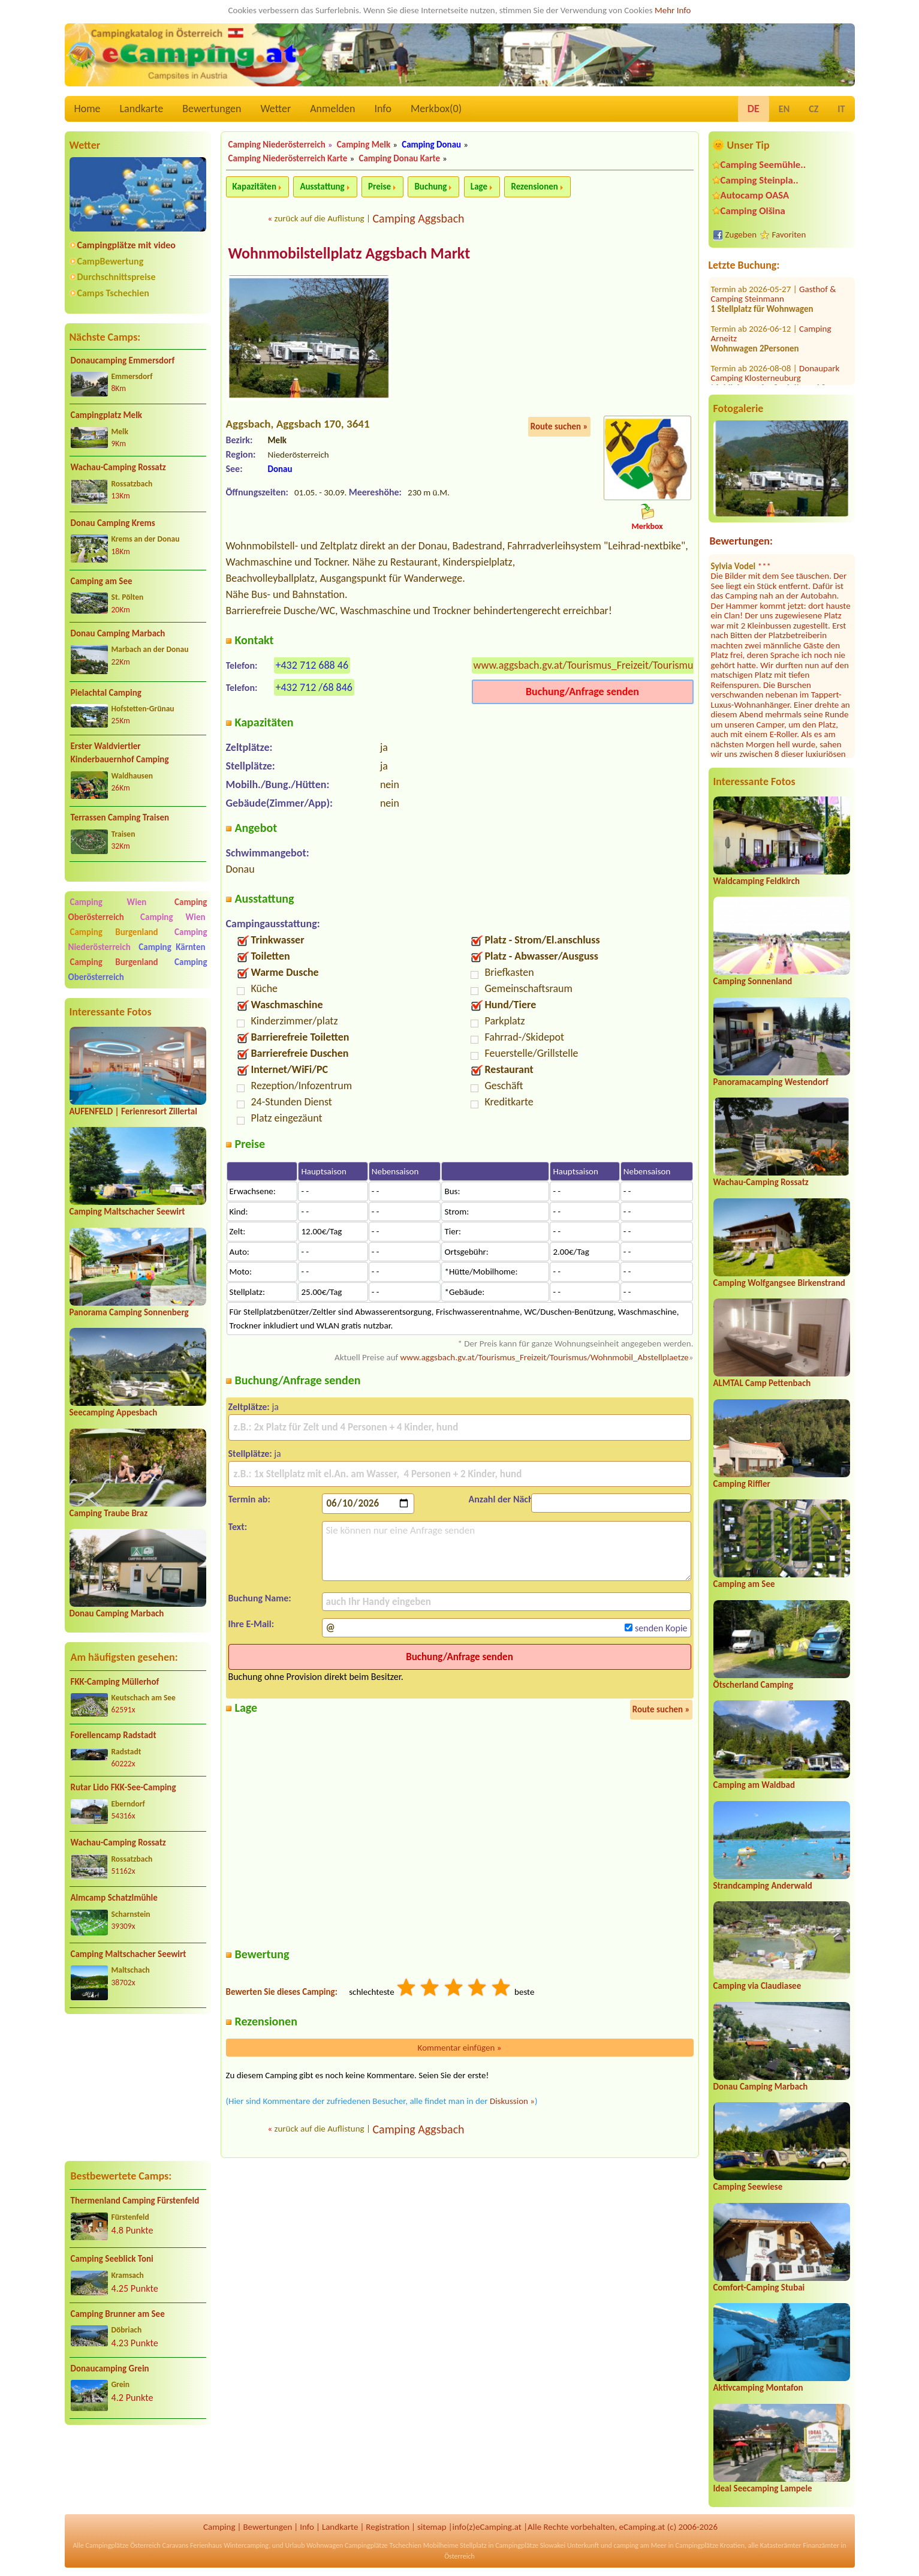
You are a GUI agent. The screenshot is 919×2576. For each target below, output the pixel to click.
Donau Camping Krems (113, 523)
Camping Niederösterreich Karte (288, 158)
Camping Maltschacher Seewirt (127, 1211)
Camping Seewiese (748, 2186)
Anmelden (332, 108)
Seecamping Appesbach (114, 1412)
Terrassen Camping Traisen (120, 817)
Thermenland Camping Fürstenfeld (135, 2200)
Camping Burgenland (114, 932)
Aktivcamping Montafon (758, 2387)
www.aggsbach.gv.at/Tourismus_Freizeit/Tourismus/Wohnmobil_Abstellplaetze (647, 665)
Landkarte (142, 108)
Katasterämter (781, 2545)
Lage (479, 186)
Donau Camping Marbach (118, 633)
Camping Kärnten (171, 947)
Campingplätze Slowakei (530, 2545)
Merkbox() (436, 108)
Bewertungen (211, 108)
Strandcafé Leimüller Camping (774, 356)
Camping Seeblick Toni (112, 2258)
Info (382, 108)
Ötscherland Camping (753, 1684)
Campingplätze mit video (126, 245)
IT (841, 109)
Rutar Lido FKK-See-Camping (123, 1787)
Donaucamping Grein (110, 2368)
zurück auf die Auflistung (319, 218)
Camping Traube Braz (109, 1513)
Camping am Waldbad (754, 1785)
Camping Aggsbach (418, 218)
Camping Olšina (753, 211)
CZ (813, 109)
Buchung (430, 186)
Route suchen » (559, 427)
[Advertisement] (138, 2088)
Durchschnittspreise (116, 276)
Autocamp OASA (755, 195)
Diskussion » (512, 2101)
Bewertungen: (741, 541)
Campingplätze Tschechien (383, 2545)
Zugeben (741, 234)
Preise (379, 186)
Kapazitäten (254, 186)
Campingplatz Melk (107, 415)
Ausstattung (322, 186)
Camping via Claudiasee (757, 1985)
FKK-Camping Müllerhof (115, 1681)
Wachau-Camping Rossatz (118, 467)
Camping (219, 2526)
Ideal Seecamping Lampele (762, 2488)
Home (87, 108)
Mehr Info (673, 10)
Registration (387, 2526)
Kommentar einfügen (460, 2048)
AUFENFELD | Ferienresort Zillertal (133, 1111)
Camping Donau (431, 144)
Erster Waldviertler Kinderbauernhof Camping (120, 753)
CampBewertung (110, 261)
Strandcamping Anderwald (762, 1885)
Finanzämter (821, 2545)
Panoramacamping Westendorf (771, 1082)
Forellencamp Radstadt (113, 1735)
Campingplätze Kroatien (710, 2545)
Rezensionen (534, 186)
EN (784, 109)
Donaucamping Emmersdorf (123, 360)
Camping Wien (108, 902)
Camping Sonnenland (753, 981)
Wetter (276, 108)
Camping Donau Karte (400, 158)
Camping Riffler (741, 1483)
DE (754, 108)
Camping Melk (363, 144)
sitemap (432, 2526)
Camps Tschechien (113, 293)
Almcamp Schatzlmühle (114, 1897)
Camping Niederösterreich (277, 144)
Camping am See (101, 581)
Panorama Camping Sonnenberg (129, 1312)
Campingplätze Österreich (123, 2545)
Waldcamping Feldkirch (756, 881)
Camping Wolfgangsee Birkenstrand (779, 1283)
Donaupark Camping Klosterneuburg (775, 307)
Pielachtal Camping (106, 692)
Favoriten (789, 234)
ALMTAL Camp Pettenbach (762, 1383)
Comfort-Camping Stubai (759, 2287)
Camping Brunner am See (118, 2314)
